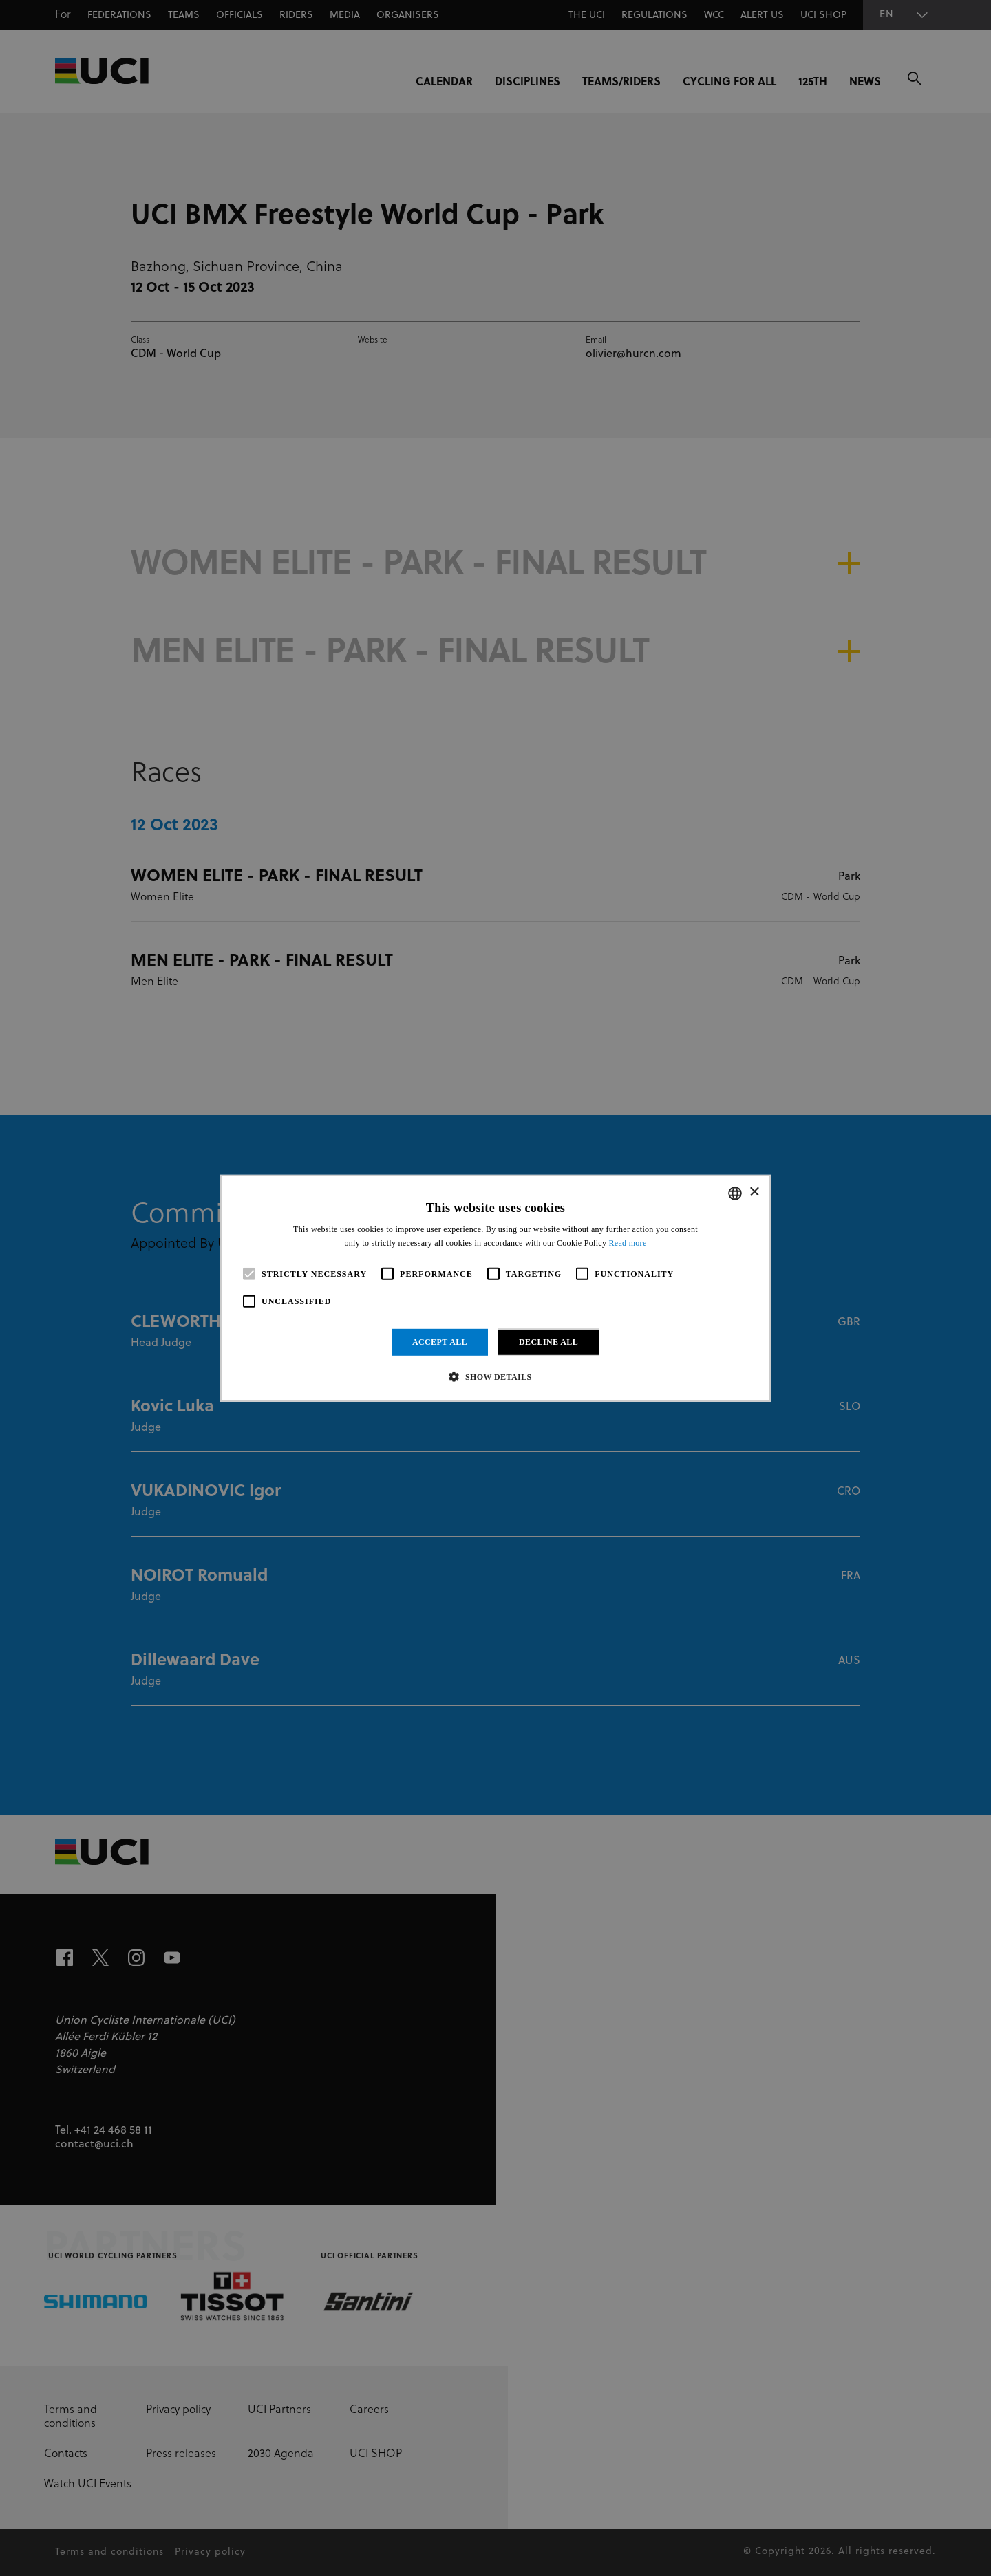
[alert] (495, 1288)
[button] (495, 1376)
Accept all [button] (439, 1342)
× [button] (754, 1192)
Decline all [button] (548, 1342)
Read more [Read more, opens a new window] (628, 1243)
